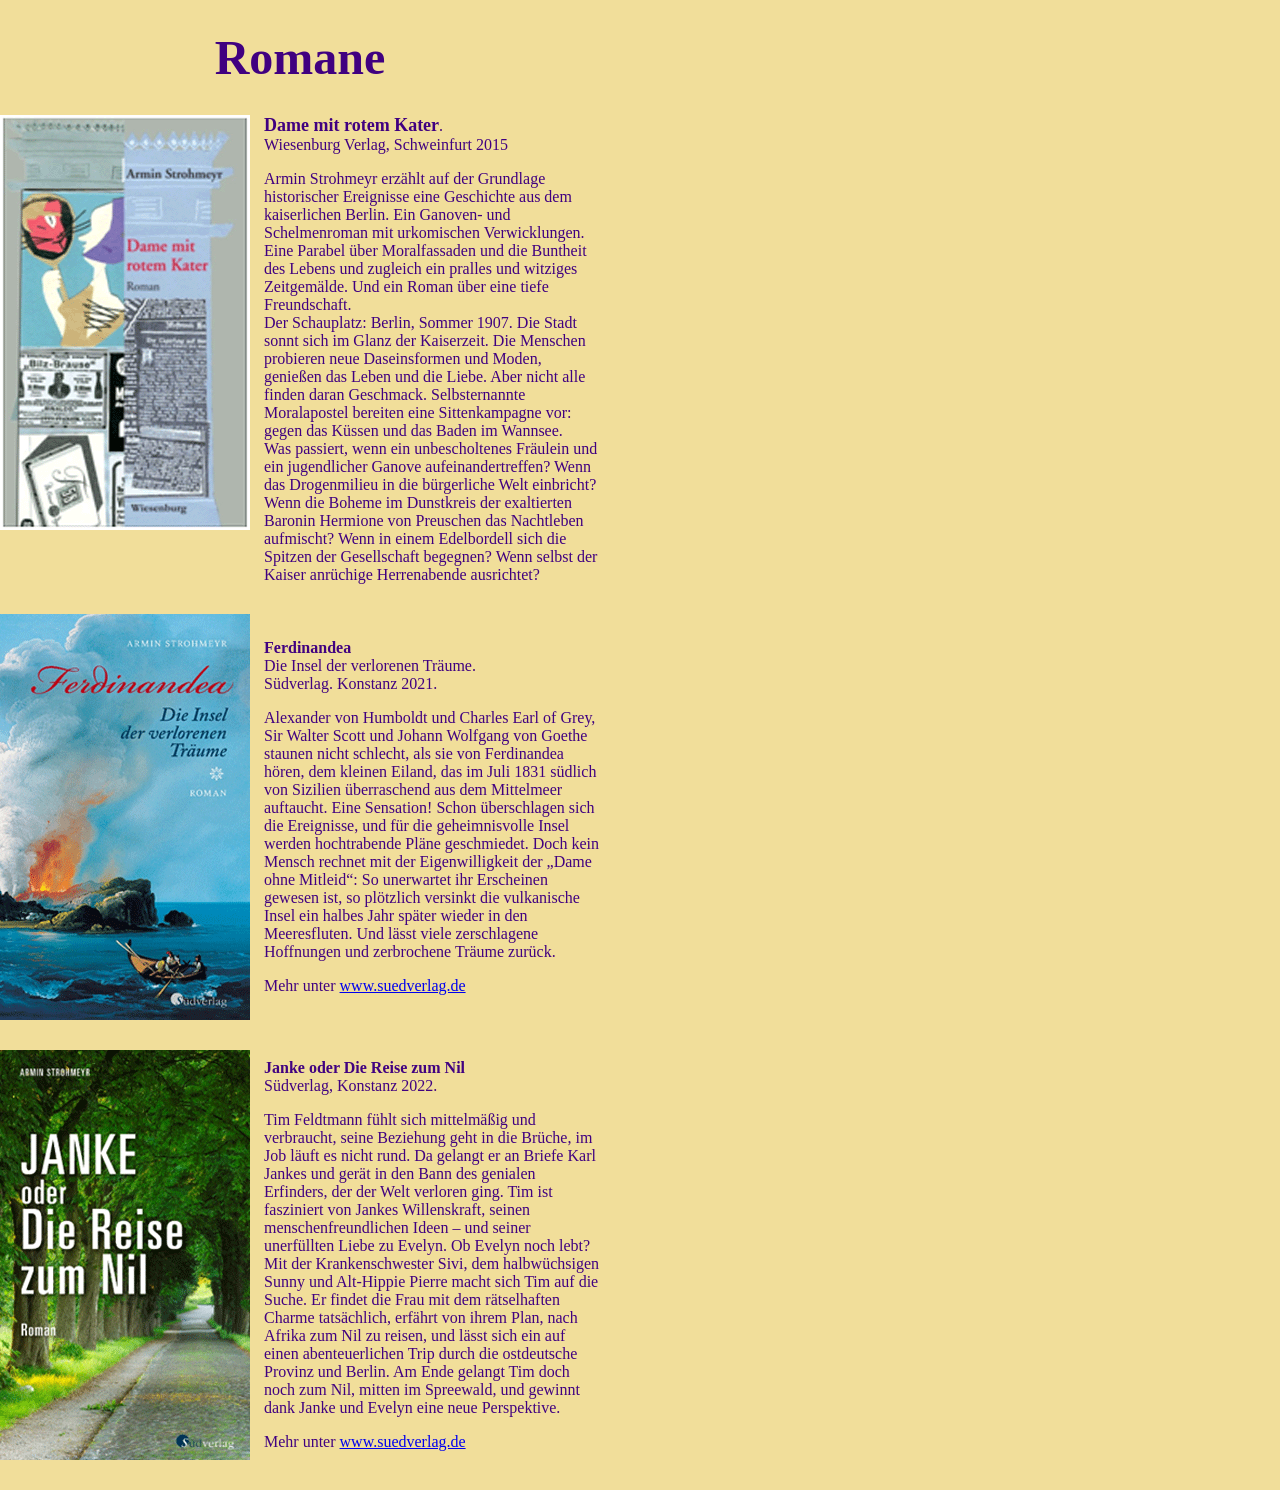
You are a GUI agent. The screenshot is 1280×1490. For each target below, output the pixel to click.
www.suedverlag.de (403, 985)
